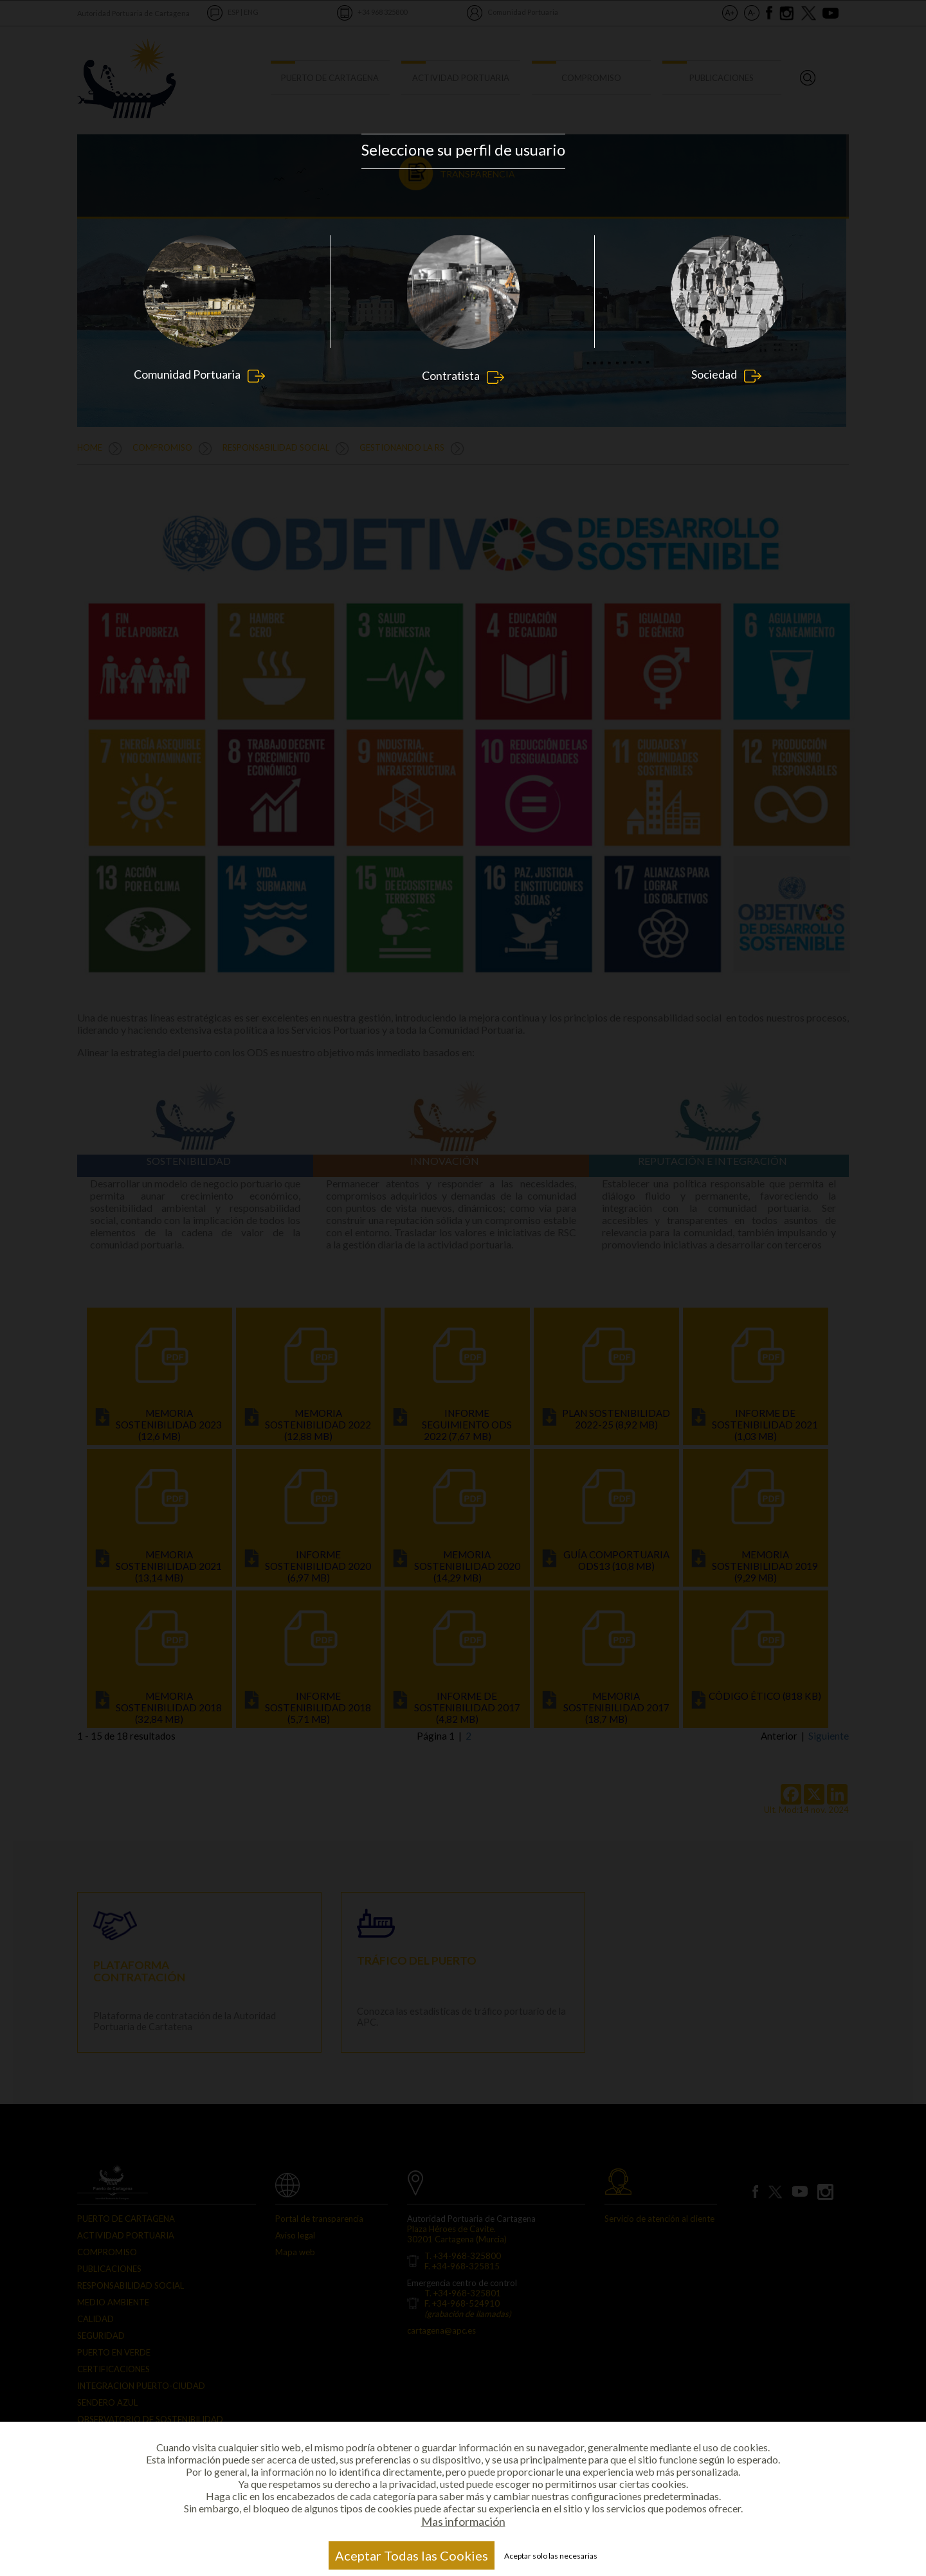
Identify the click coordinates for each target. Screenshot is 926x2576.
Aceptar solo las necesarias (550, 2556)
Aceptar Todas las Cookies (411, 2555)
